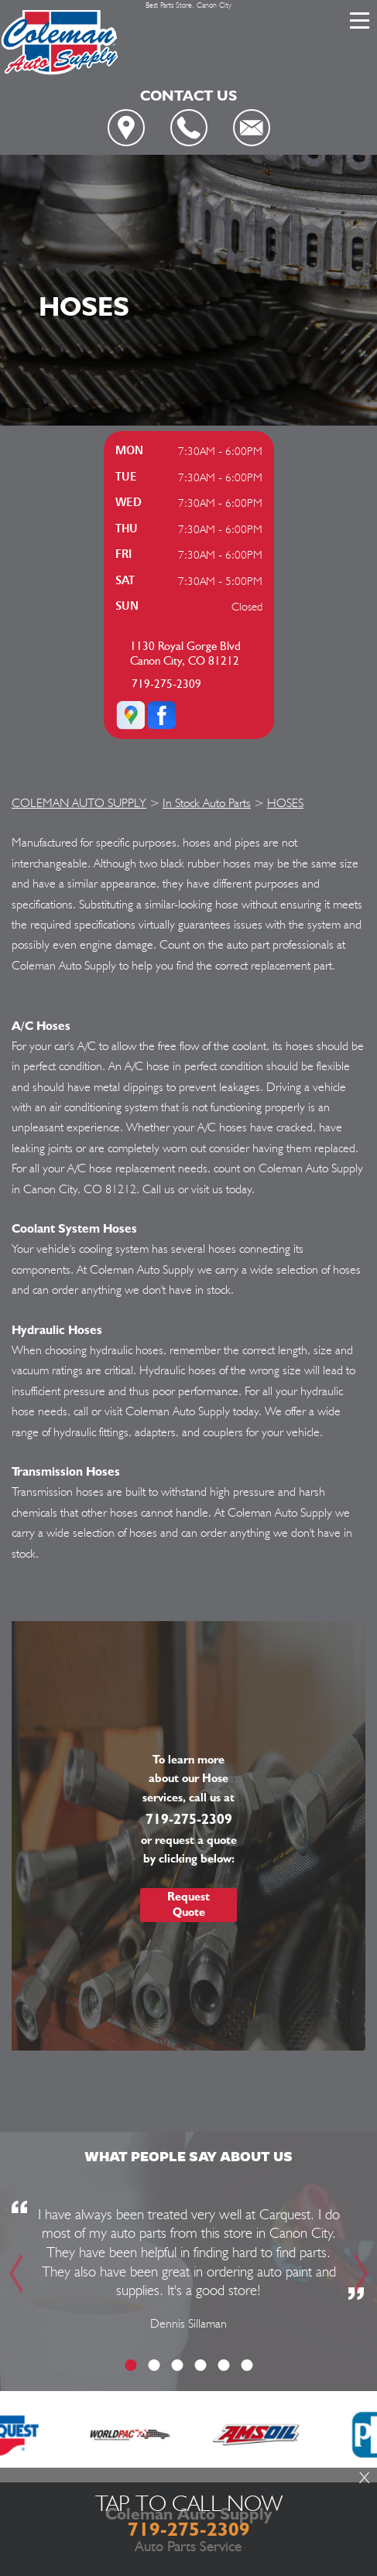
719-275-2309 (166, 684)
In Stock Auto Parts (207, 802)
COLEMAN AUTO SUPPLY (79, 802)
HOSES (285, 802)
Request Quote (188, 1904)
